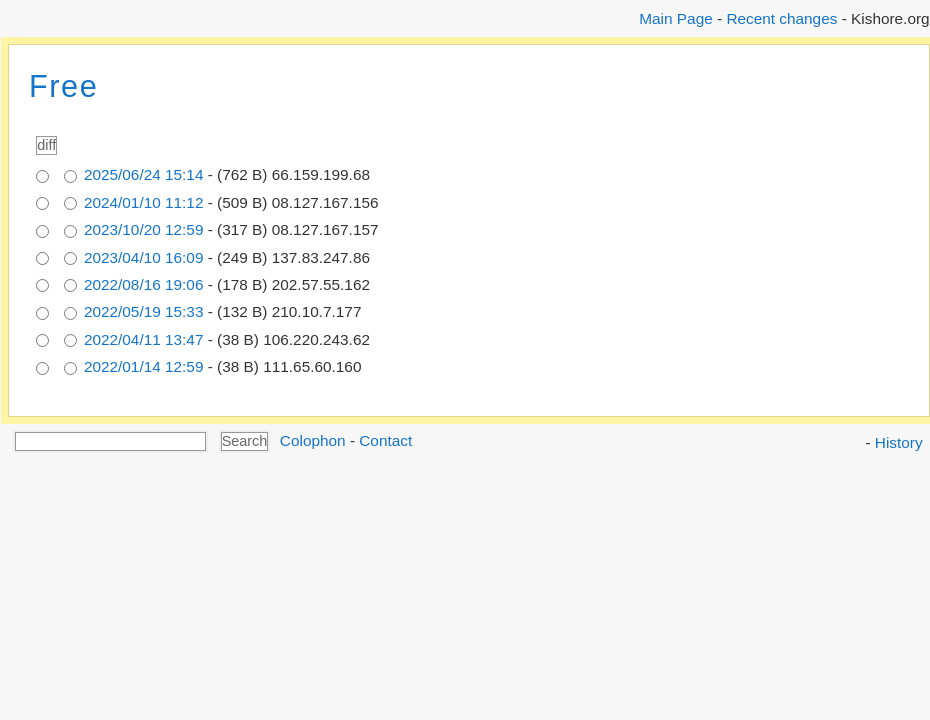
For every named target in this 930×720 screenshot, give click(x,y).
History (899, 442)
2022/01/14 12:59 (144, 366)
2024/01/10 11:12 (144, 202)
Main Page (675, 18)
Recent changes (781, 18)
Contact (385, 440)
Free (63, 86)
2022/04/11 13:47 (144, 339)
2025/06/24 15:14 (144, 174)
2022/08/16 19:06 (144, 284)
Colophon (313, 440)
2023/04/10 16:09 (144, 257)
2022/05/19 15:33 (144, 311)
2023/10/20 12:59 (144, 229)
